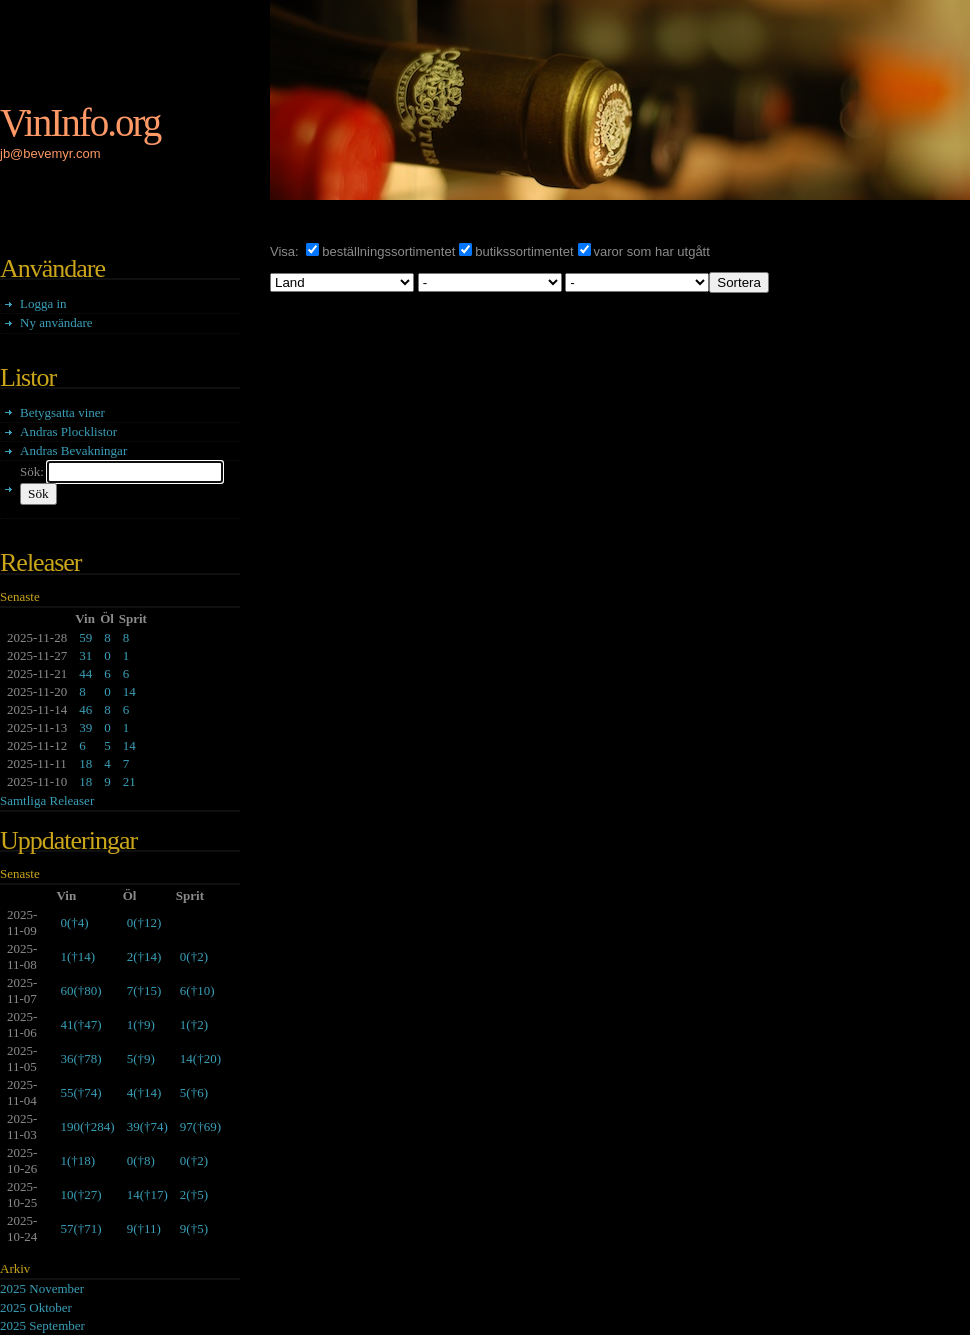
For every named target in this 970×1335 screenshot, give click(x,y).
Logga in (43, 303)
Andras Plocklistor (68, 431)
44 (85, 673)
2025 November (42, 1288)
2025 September (42, 1325)
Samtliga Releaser (47, 800)
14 (129, 691)
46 (85, 709)
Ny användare (56, 322)
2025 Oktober (36, 1307)
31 (85, 655)
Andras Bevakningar (73, 450)
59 (85, 637)
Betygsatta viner (62, 412)
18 (85, 763)
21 (129, 781)
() (74, 922)
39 (85, 727)
